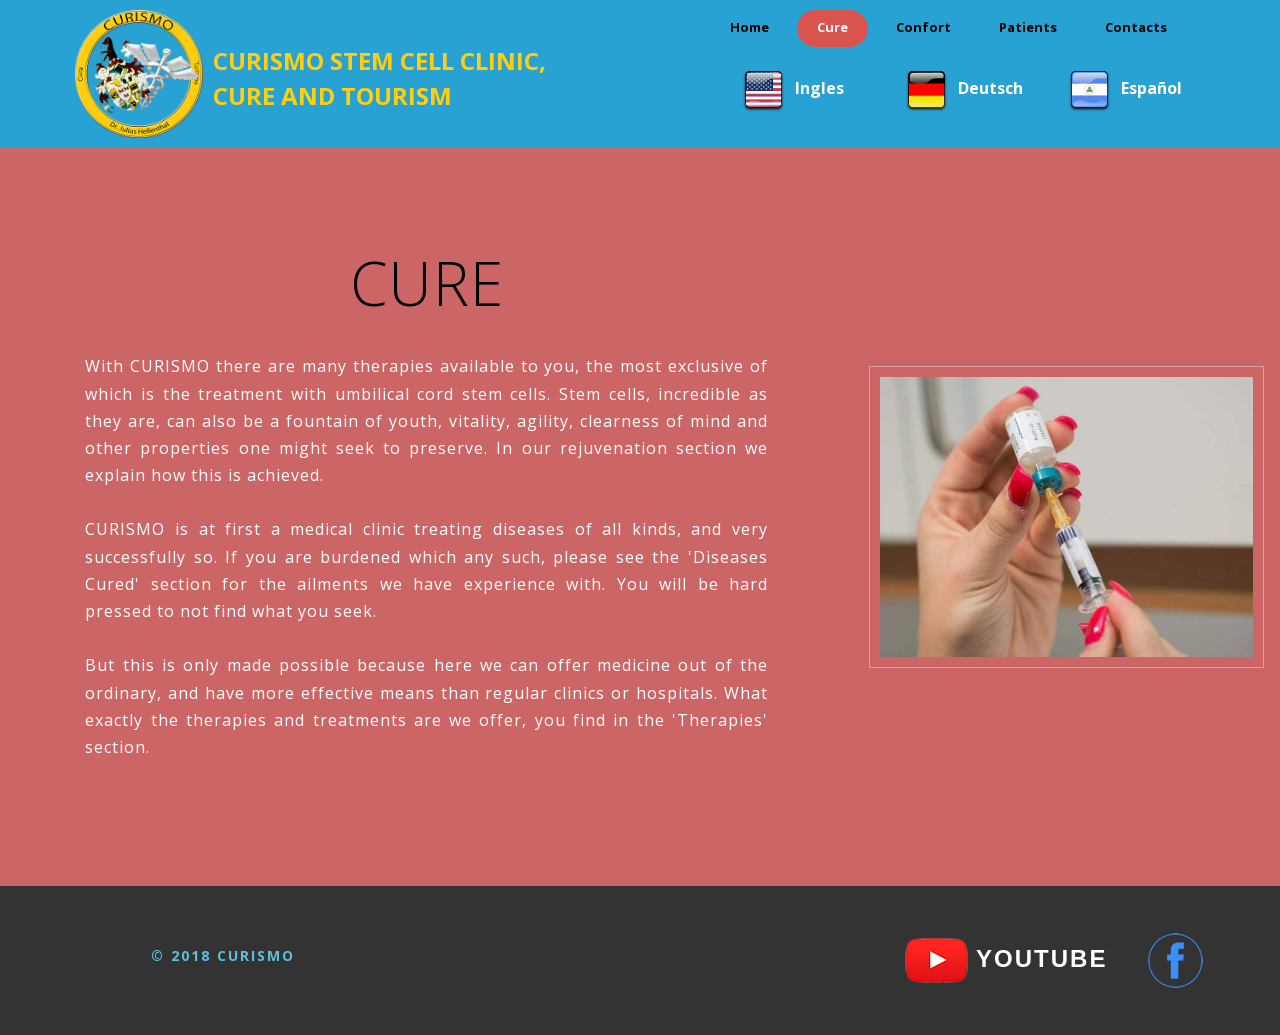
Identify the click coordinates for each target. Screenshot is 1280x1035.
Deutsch (990, 87)
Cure (832, 27)
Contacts (1136, 27)
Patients (1028, 27)
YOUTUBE (1038, 958)
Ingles (827, 87)
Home (749, 27)
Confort (923, 27)
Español (1153, 87)
